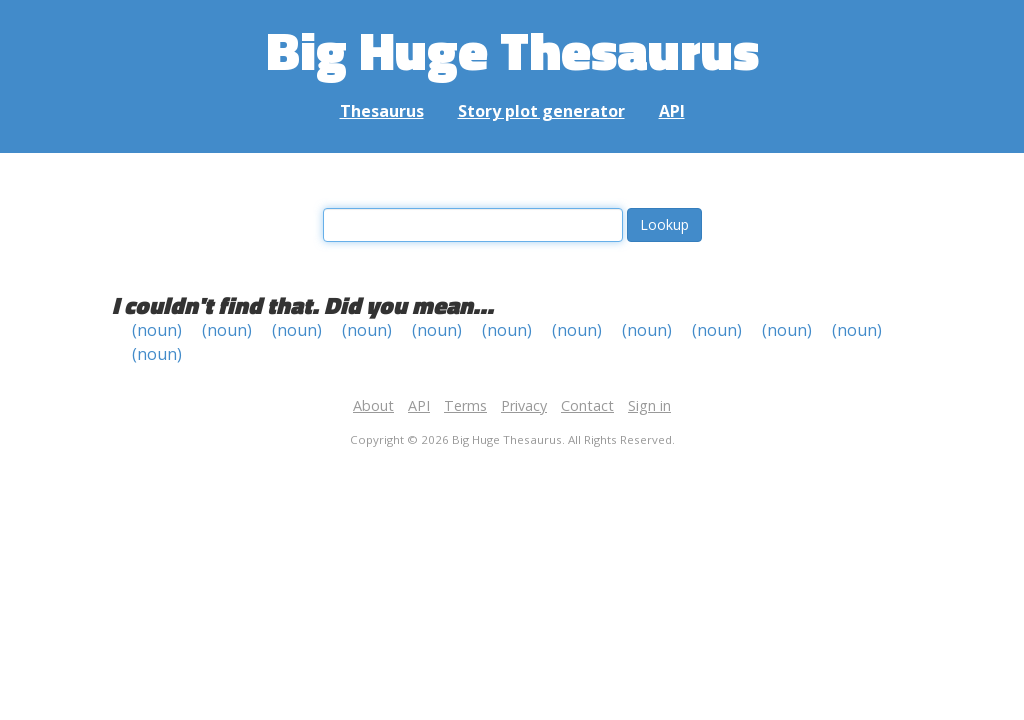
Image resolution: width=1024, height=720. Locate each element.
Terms (465, 405)
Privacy (524, 405)
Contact (587, 405)
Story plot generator (541, 111)
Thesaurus (382, 111)
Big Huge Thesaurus (512, 49)
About (373, 405)
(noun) (157, 330)
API (672, 111)
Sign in (649, 405)
